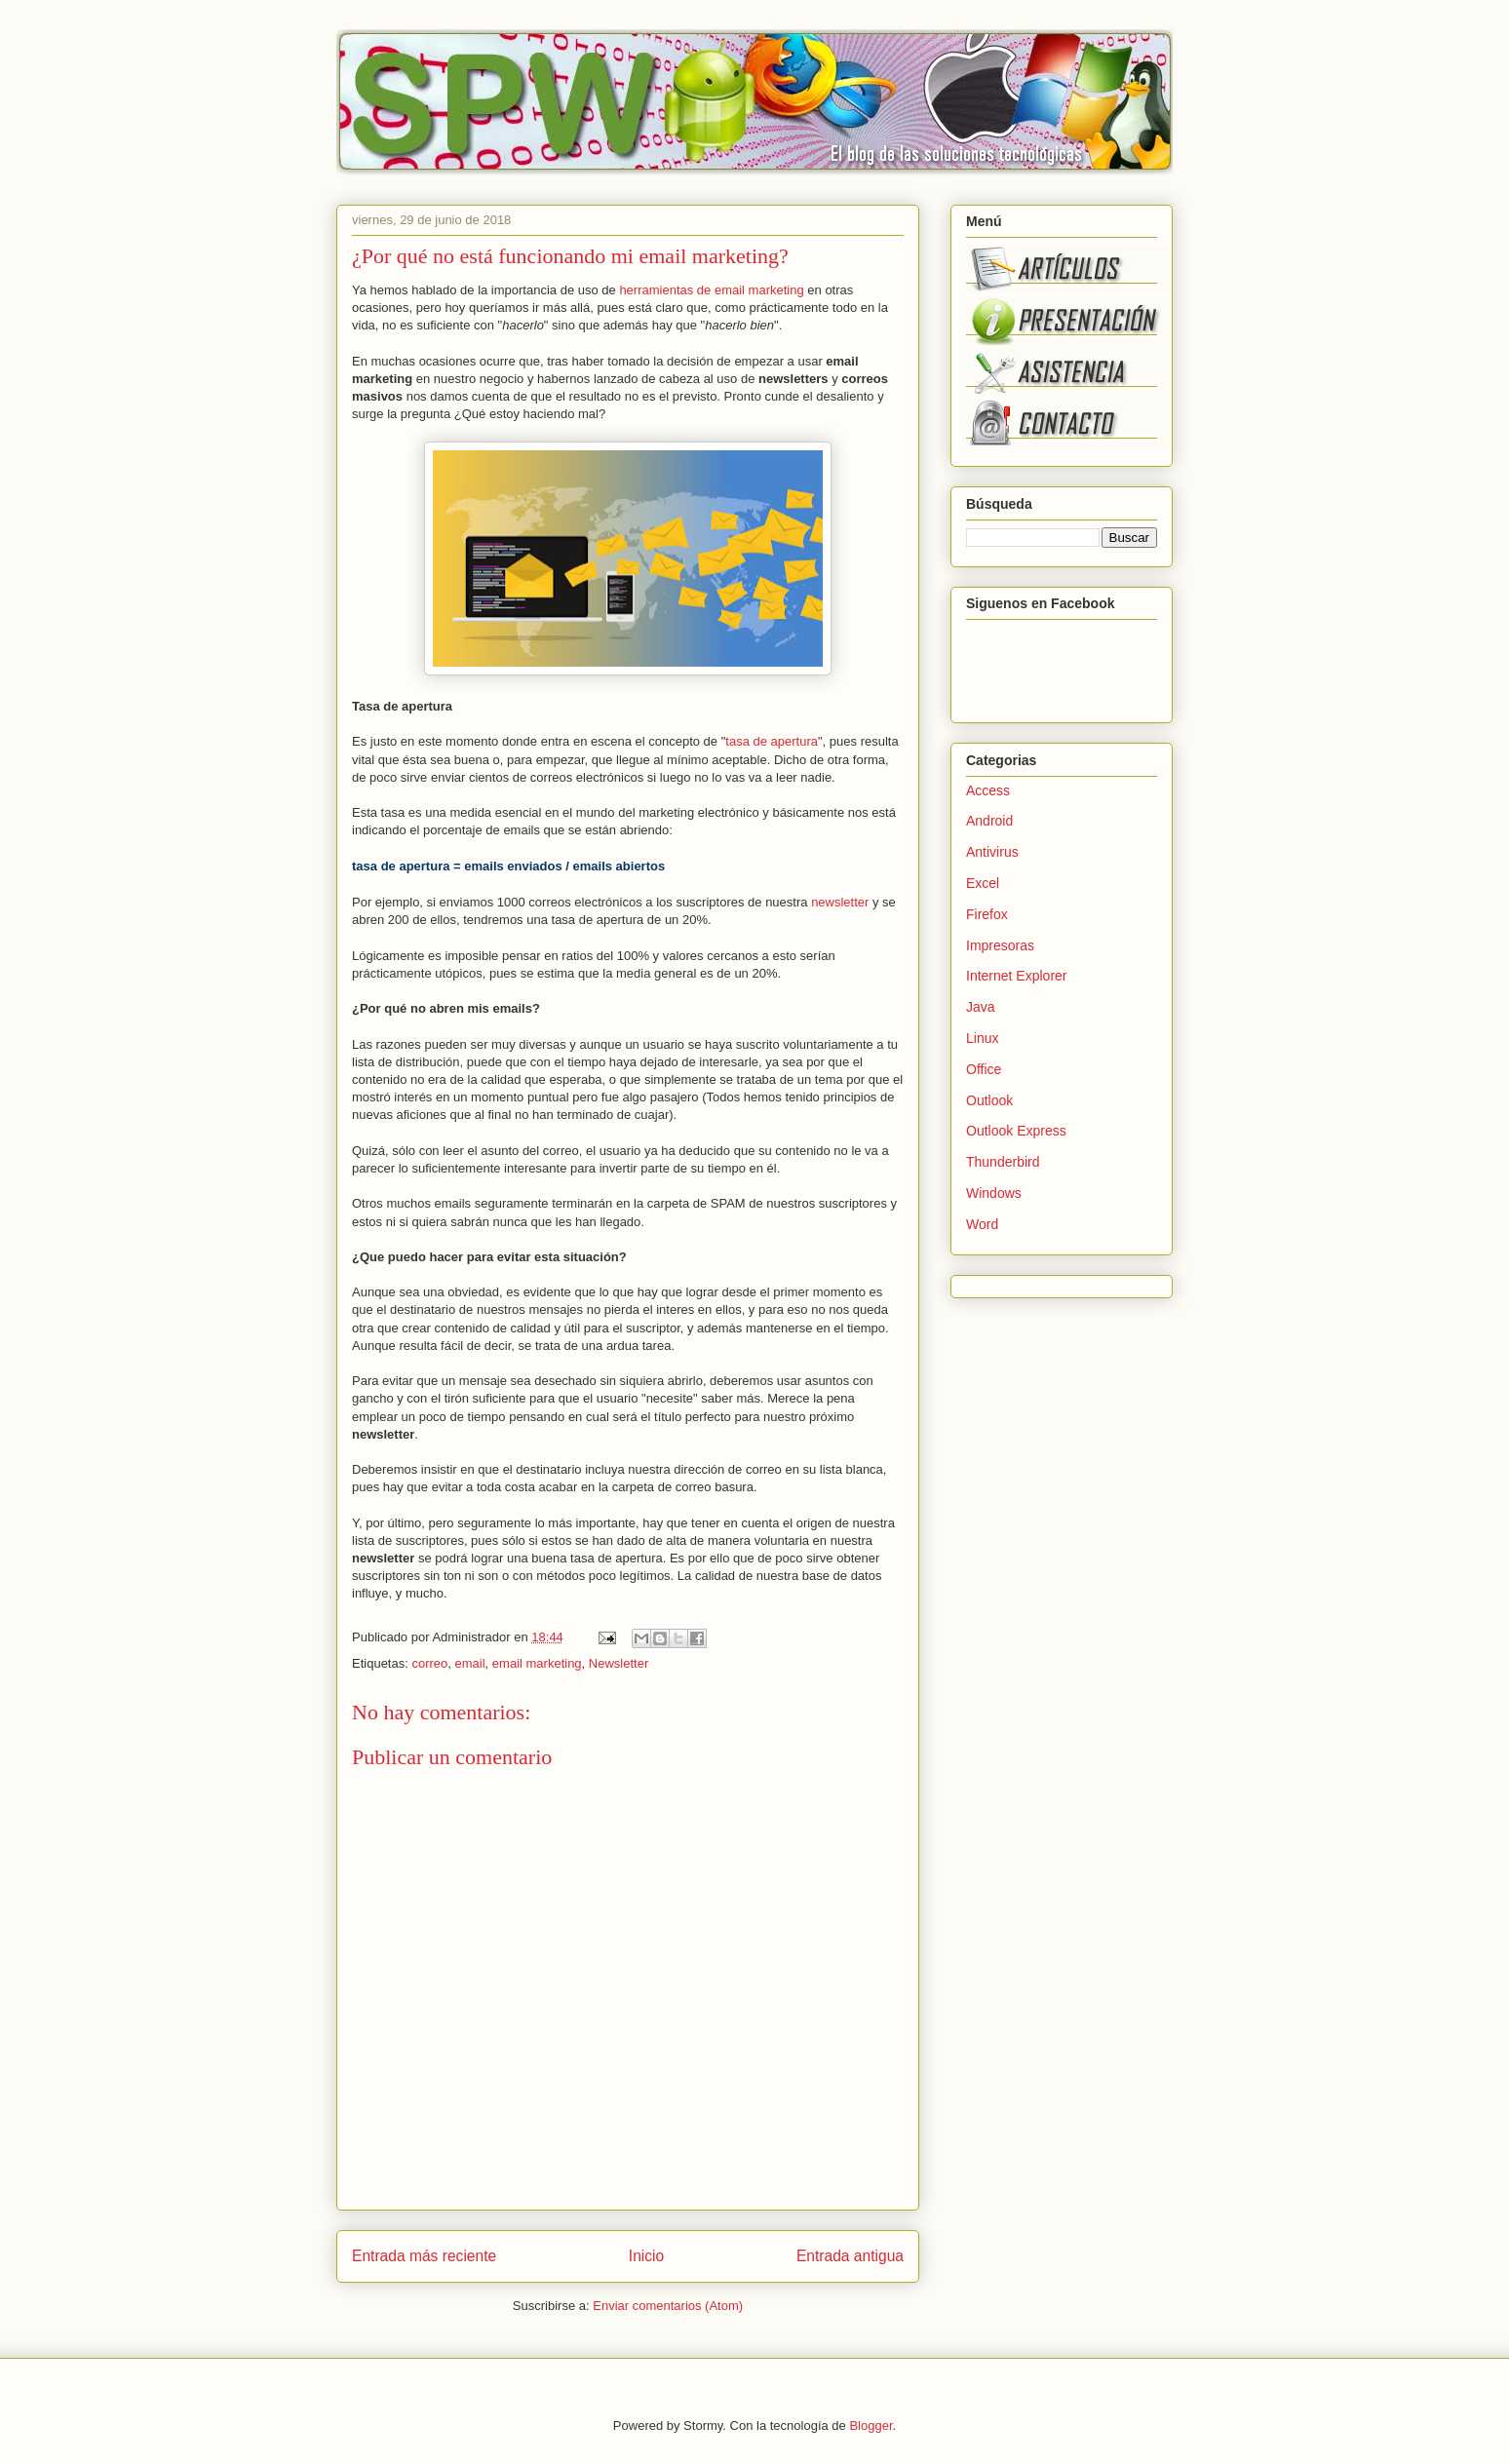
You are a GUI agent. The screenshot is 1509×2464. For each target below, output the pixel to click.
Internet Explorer (1016, 975)
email (470, 1663)
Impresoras (1000, 945)
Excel (982, 883)
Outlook (989, 1100)
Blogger (870, 2425)
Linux (982, 1038)
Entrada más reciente (424, 2256)
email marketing (537, 1663)
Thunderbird (1003, 1162)
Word (982, 1224)
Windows (994, 1193)
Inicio (646, 2256)
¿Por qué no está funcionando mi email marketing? (570, 256)
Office (983, 1069)
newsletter (840, 902)
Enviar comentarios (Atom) (668, 2305)
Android (989, 820)
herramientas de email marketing (711, 290)
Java (980, 1007)
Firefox (987, 914)
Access (988, 790)
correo (429, 1663)
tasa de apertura (771, 741)
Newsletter (618, 1663)
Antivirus (992, 852)
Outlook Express (1016, 1130)
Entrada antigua (850, 2256)
